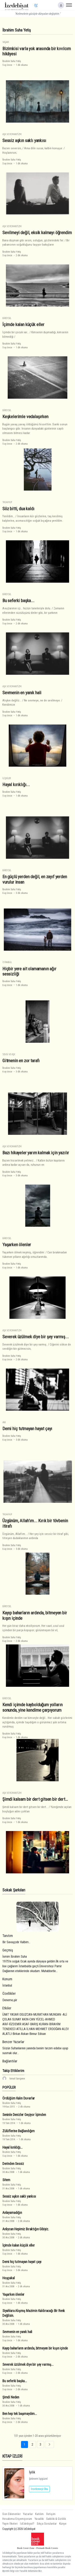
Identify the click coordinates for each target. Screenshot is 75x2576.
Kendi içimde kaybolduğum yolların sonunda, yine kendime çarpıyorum (32, 1707)
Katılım (39, 2514)
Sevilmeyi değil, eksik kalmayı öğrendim (37, 232)
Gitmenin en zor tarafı (21, 1060)
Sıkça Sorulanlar (47, 2523)
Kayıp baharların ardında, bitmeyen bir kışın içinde (35, 2348)
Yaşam (5, 42)
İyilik (32, 2472)
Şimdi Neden (10, 2397)
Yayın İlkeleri (10, 2523)
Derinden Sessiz (13, 2164)
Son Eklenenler (11, 2514)
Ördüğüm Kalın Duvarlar (18, 2098)
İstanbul (7, 962)
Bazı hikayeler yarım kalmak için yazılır (35, 1152)
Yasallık (39, 2519)
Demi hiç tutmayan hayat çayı (27, 1428)
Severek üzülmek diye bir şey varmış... (35, 1336)
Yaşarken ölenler (16, 1244)
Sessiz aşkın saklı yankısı (24, 140)
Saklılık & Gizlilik (56, 2519)
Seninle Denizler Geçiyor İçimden (24, 2115)
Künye (63, 2523)
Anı (3, 1422)
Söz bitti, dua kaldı (18, 508)
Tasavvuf (7, 502)
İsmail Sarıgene (17, 2078)
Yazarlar (28, 2514)
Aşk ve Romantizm (11, 134)
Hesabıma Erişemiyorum (17, 2519)
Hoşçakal (8, 2278)
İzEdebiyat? (27, 2523)
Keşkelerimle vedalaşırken (25, 416)
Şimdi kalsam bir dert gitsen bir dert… (35, 1799)
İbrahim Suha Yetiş (11, 61)
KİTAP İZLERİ (12, 2456)
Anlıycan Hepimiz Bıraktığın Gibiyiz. (25, 2229)
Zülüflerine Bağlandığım (18, 2131)
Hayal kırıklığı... (16, 784)
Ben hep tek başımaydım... (19, 2414)
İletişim (51, 2514)
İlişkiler (6, 778)
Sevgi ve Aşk (8, 1054)
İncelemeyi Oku (39, 2489)
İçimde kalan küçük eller (23, 324)
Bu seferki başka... (18, 600)
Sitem (6, 2180)
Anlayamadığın (12, 2213)
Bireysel (6, 318)
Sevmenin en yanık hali (21, 692)
